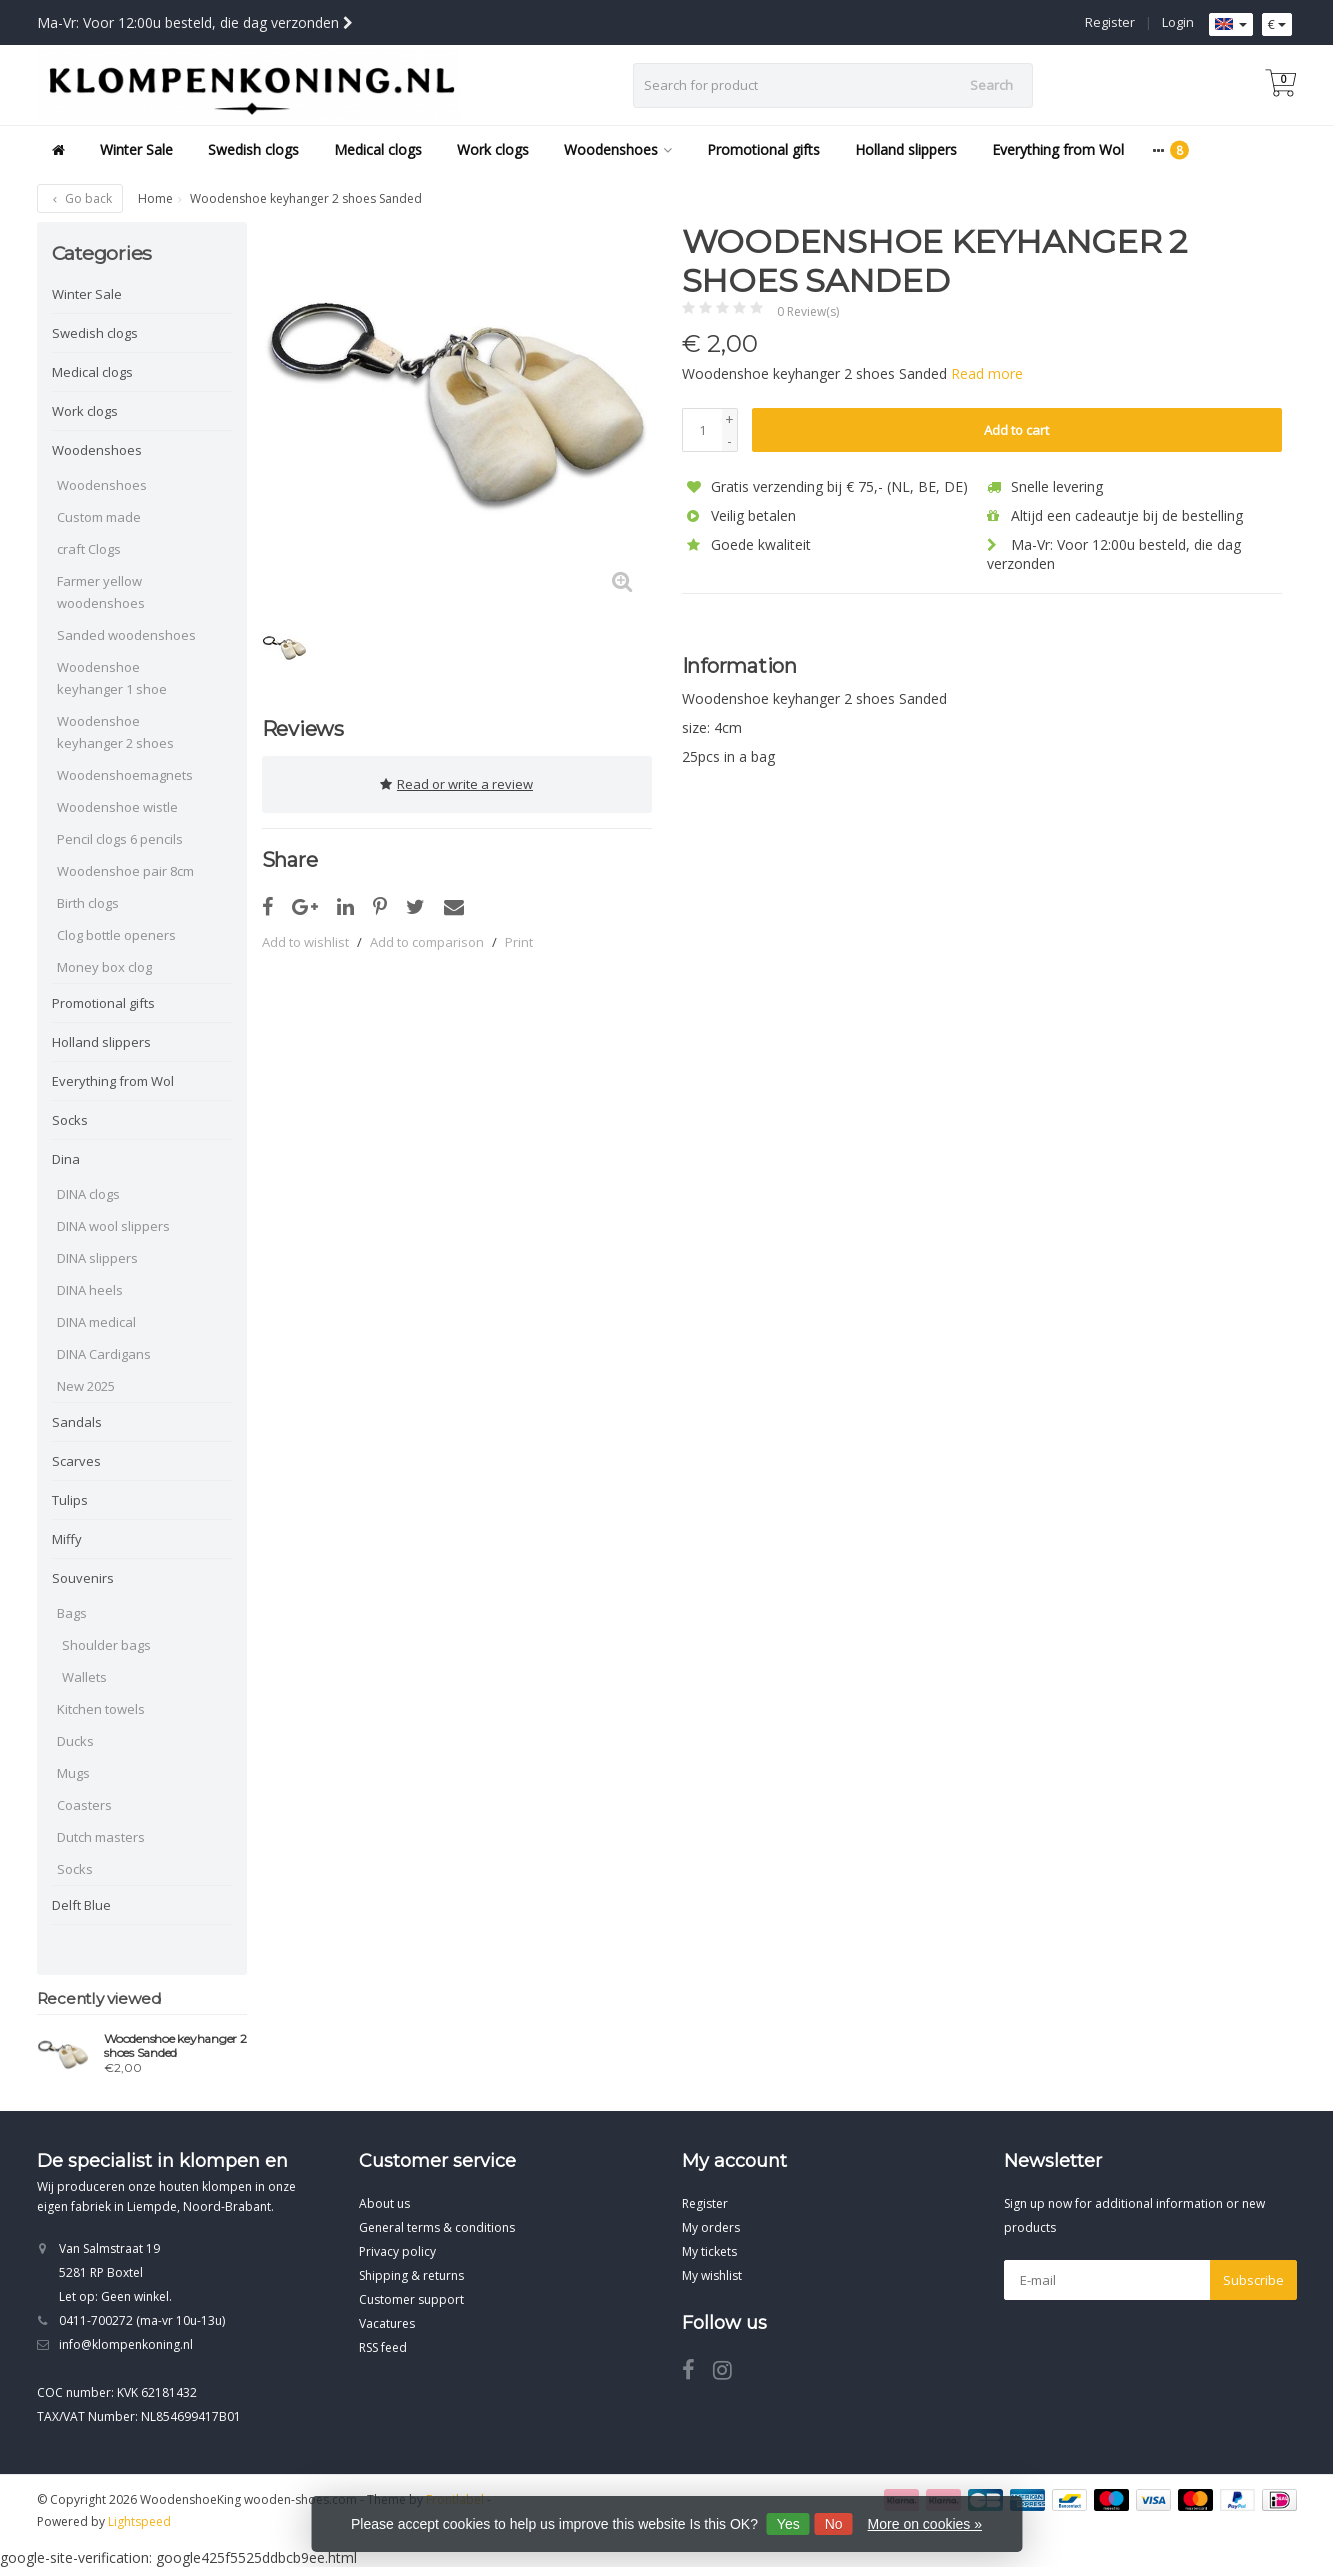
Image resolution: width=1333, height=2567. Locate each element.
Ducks (75, 1741)
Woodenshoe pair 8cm (125, 871)
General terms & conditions (437, 2227)
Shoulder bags (106, 1645)
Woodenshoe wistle (117, 807)
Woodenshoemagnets (125, 775)
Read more (987, 373)
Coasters (84, 1805)
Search (991, 85)
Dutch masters (101, 1837)
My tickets (709, 2251)
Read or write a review (456, 782)
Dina (66, 1159)
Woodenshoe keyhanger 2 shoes (115, 732)
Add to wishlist (305, 938)
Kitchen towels (101, 1709)
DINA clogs (88, 1194)
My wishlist (712, 2275)
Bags (72, 1613)
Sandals (77, 1422)
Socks (70, 1120)
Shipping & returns (411, 2275)
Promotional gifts (763, 149)
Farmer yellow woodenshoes (101, 592)
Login (1178, 22)
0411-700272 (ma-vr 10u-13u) (142, 2320)
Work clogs (493, 149)
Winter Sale (136, 149)
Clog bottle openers (116, 935)
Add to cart (1016, 430)
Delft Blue (81, 1905)
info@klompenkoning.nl (126, 2344)
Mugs (73, 1773)
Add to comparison (427, 938)
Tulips (70, 1500)
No (834, 2524)
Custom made (99, 517)
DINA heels (90, 1290)
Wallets (84, 1677)
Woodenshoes (618, 149)
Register (1110, 22)
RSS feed (383, 2347)
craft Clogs (89, 549)
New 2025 (86, 1386)
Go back (80, 198)
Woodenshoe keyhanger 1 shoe (112, 678)
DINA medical (96, 1322)
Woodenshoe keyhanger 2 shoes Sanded (175, 2046)
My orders (711, 2227)
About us (384, 2203)
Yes (788, 2524)
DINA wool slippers (113, 1226)
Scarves (76, 1461)
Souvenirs (83, 1578)
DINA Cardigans (104, 1354)
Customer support (411, 2299)
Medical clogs (378, 149)
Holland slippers (906, 149)
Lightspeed (139, 2521)
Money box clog (104, 967)
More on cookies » (925, 2524)
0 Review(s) (808, 311)
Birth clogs (88, 903)
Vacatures (387, 2323)
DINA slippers (97, 1258)
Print (519, 938)
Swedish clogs (253, 149)
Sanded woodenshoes (126, 635)
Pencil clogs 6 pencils (120, 839)
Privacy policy (397, 2251)
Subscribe (1253, 2280)
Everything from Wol (1058, 149)
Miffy (67, 1539)
